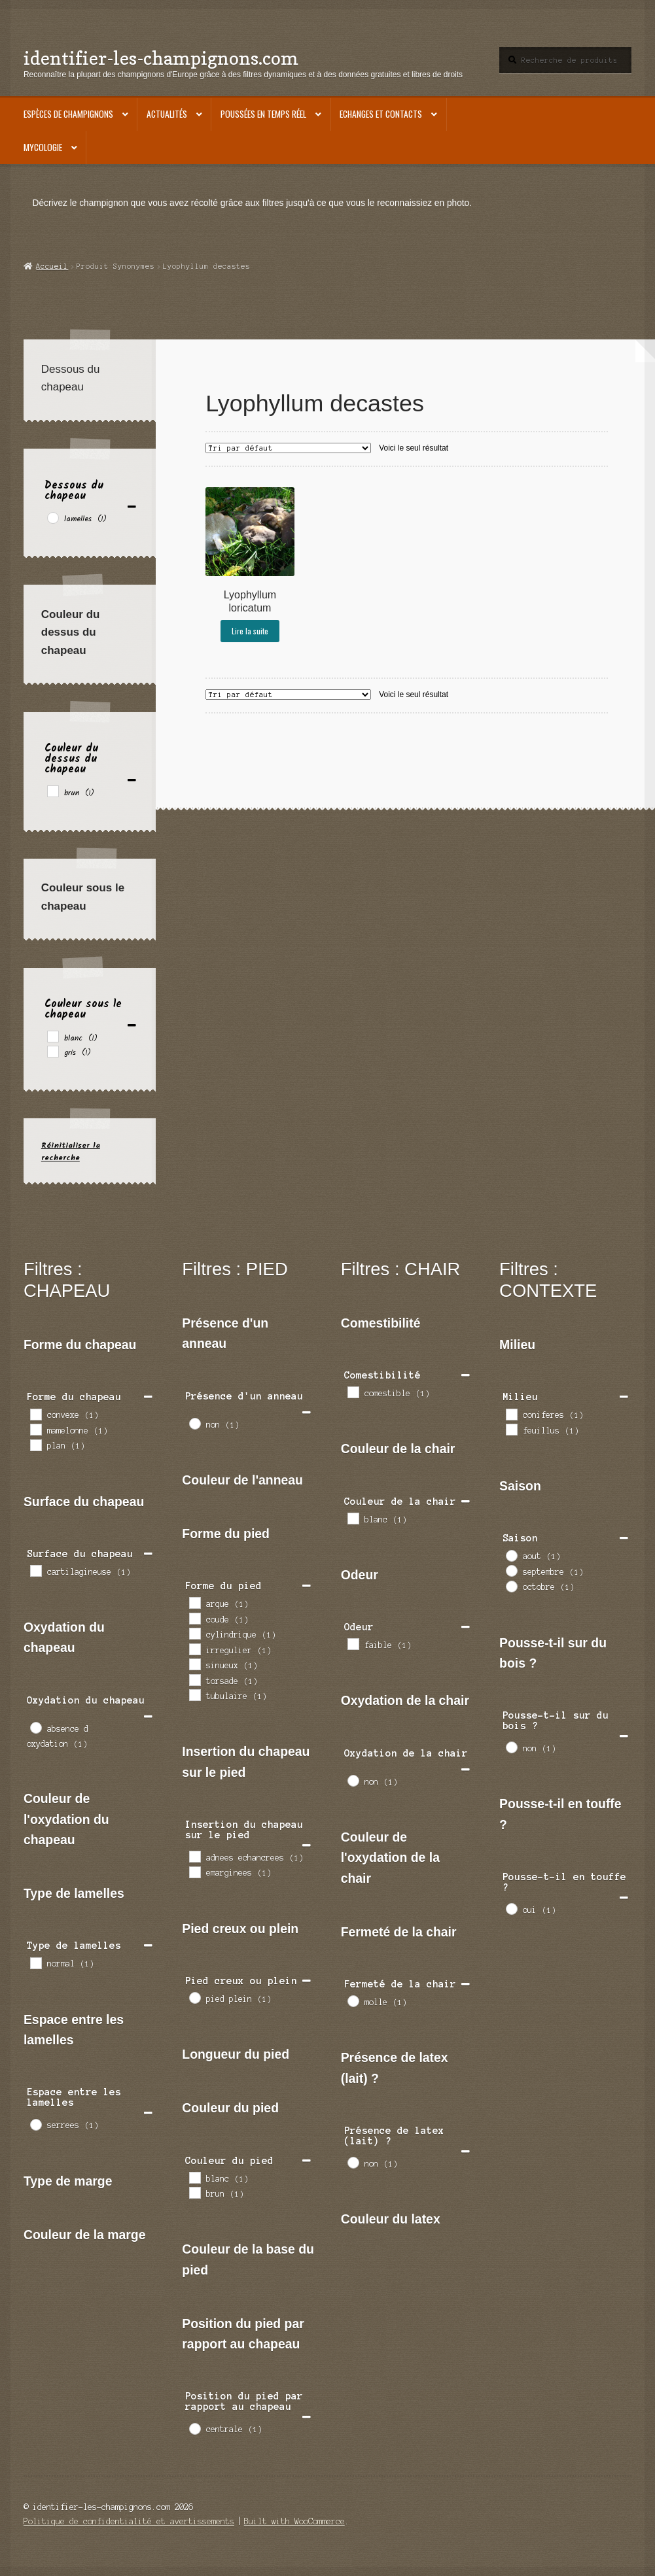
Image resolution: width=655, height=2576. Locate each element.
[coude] (194, 1618)
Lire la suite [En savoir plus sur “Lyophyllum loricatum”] (250, 630)
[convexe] (35, 1414)
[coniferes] (511, 1414)
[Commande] (288, 448)
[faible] (352, 1643)
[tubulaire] (194, 1694)
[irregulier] (194, 1648)
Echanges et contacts (381, 113)
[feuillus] (511, 1429)
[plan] (35, 1444)
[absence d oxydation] (35, 1727)
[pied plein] (194, 1997)
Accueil (52, 266)
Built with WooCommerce (294, 2521)
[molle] (352, 2000)
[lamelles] (52, 517)
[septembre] (511, 1570)
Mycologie (43, 147)
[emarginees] (194, 1871)
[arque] (194, 1602)
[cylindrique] (194, 1633)
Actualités (167, 113)
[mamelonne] (35, 1429)
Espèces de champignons (68, 113)
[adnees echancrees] (194, 1856)
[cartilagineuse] (35, 1570)
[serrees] (35, 2124)
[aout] (511, 1555)
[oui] (511, 1908)
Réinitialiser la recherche (70, 1151)
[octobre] (511, 1586)
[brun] (52, 790)
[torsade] (194, 1679)
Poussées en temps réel (263, 113)
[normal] (35, 1962)
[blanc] (52, 1036)
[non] (194, 1423)
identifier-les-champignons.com (161, 58)
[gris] (52, 1051)
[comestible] (352, 1391)
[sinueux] (194, 1663)
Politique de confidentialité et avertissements (129, 2521)
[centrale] (194, 2428)
